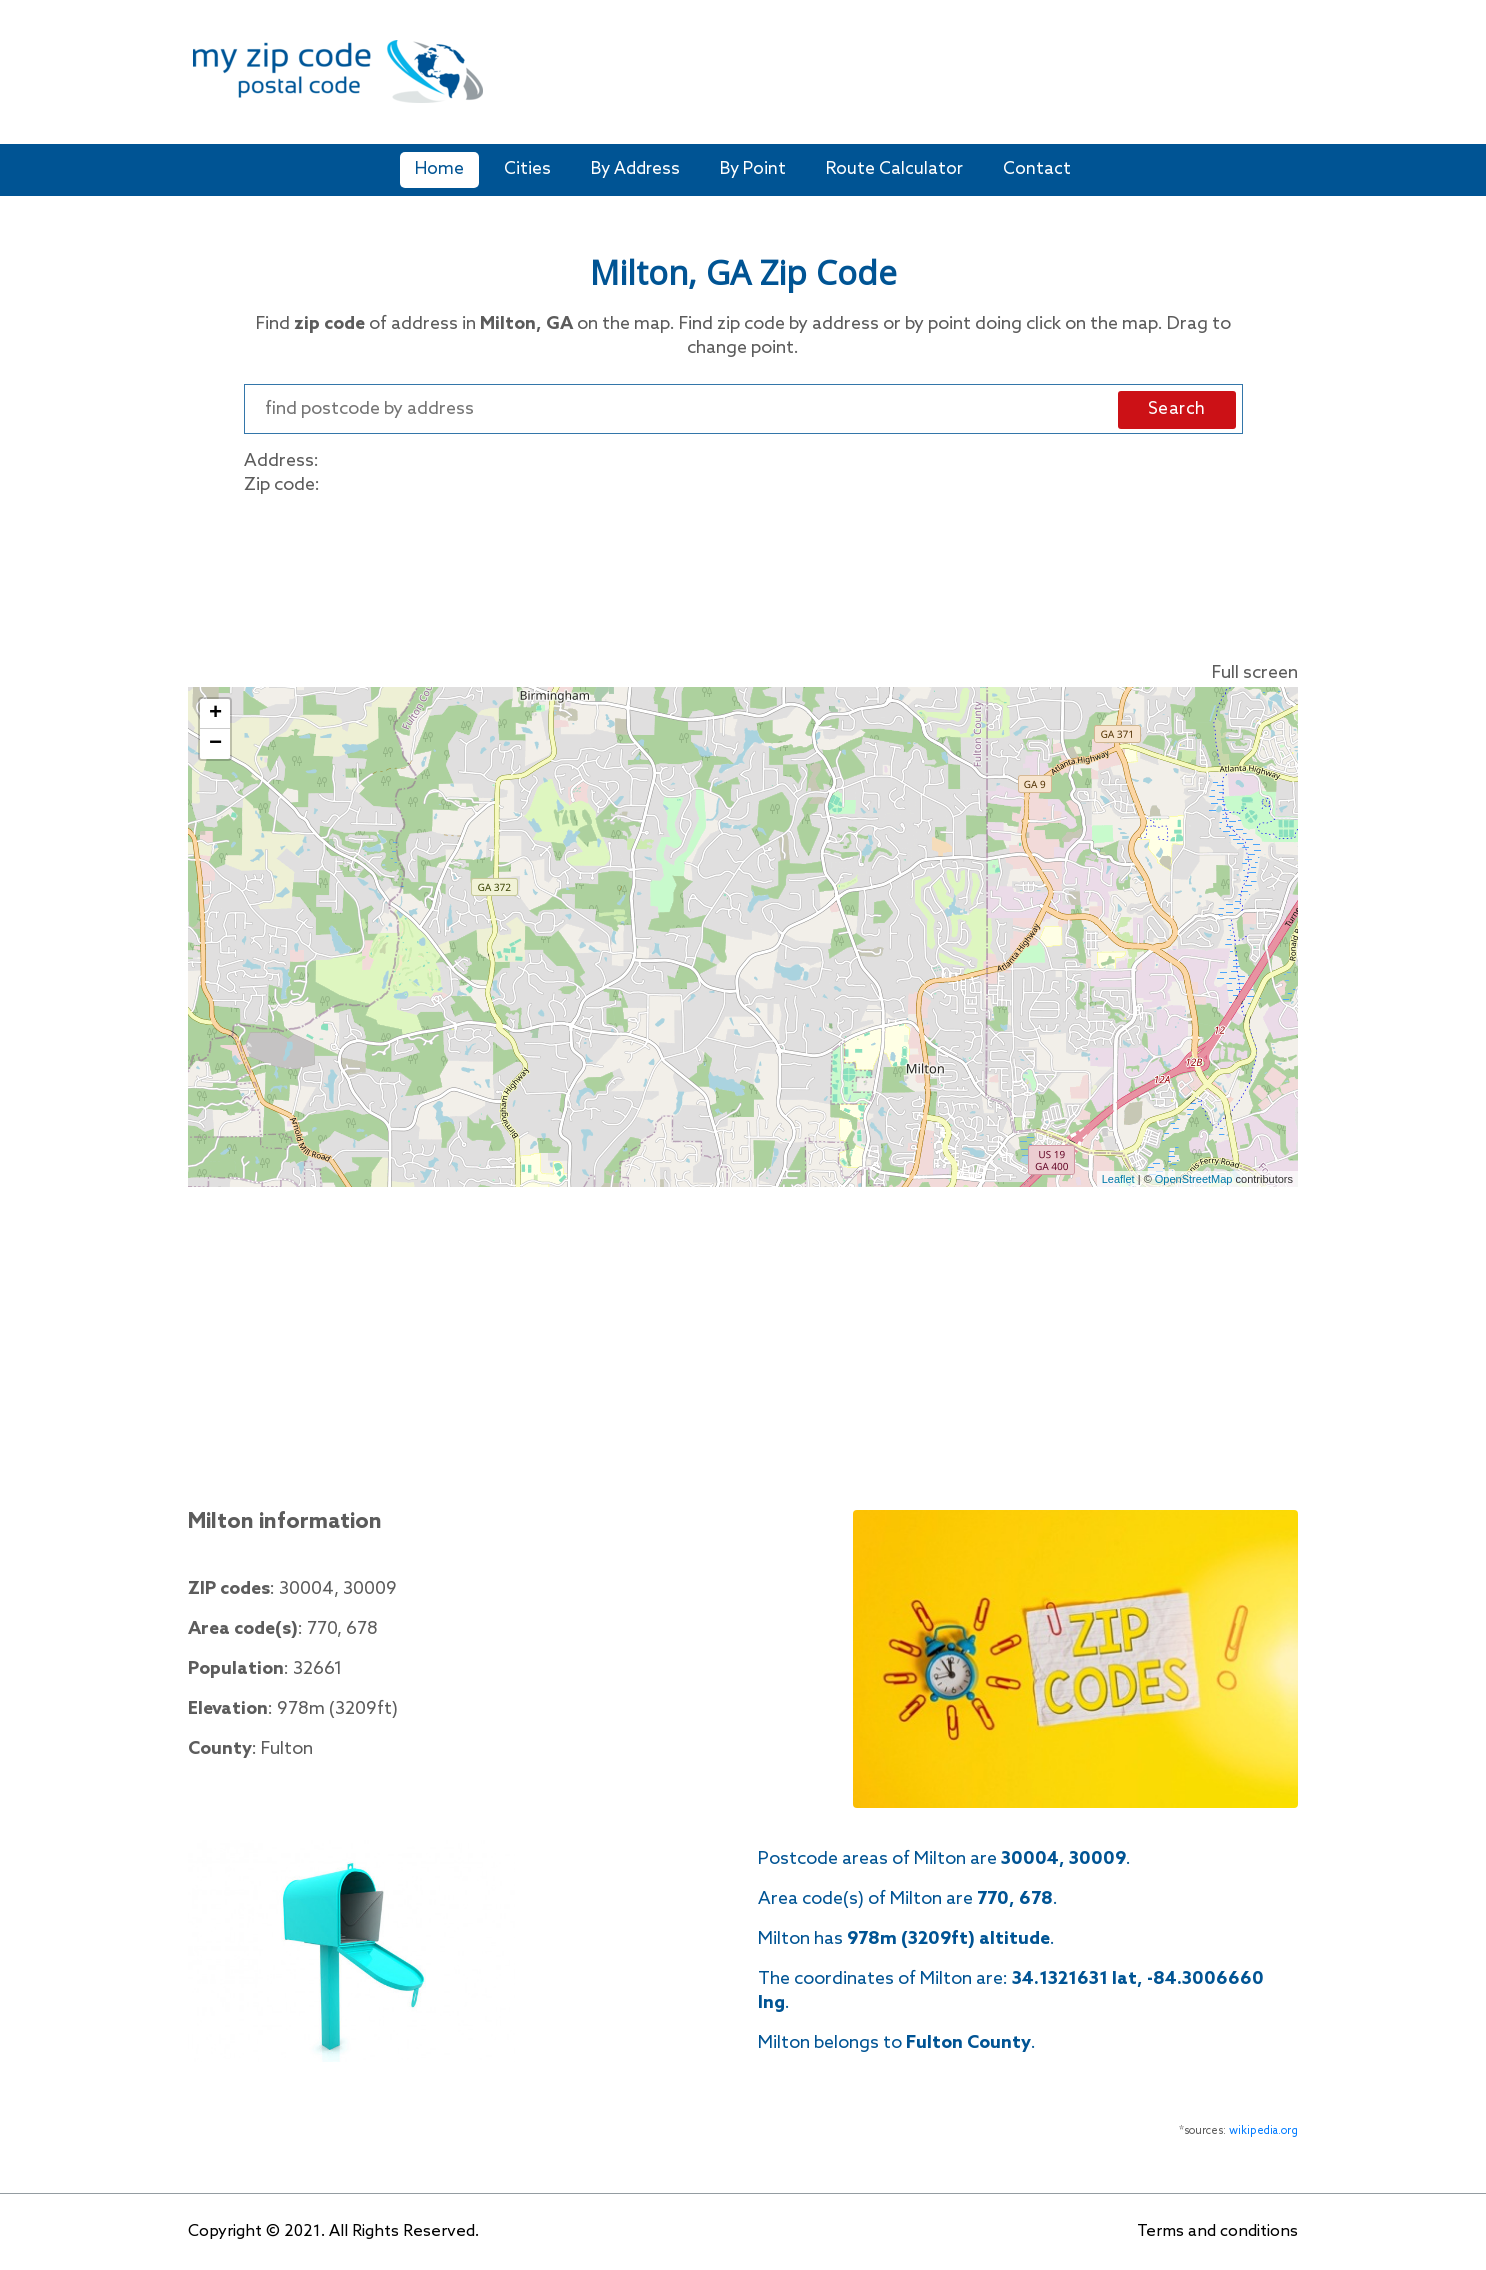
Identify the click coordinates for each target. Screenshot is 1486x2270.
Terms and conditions (1217, 2231)
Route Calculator (894, 169)
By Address (635, 169)
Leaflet (1118, 1179)
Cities (527, 169)
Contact (1037, 169)
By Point (753, 169)
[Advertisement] (880, 80)
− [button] (215, 744)
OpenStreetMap (1194, 1179)
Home (439, 169)
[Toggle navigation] (1285, 84)
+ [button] (215, 714)
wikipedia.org (1263, 2131)
